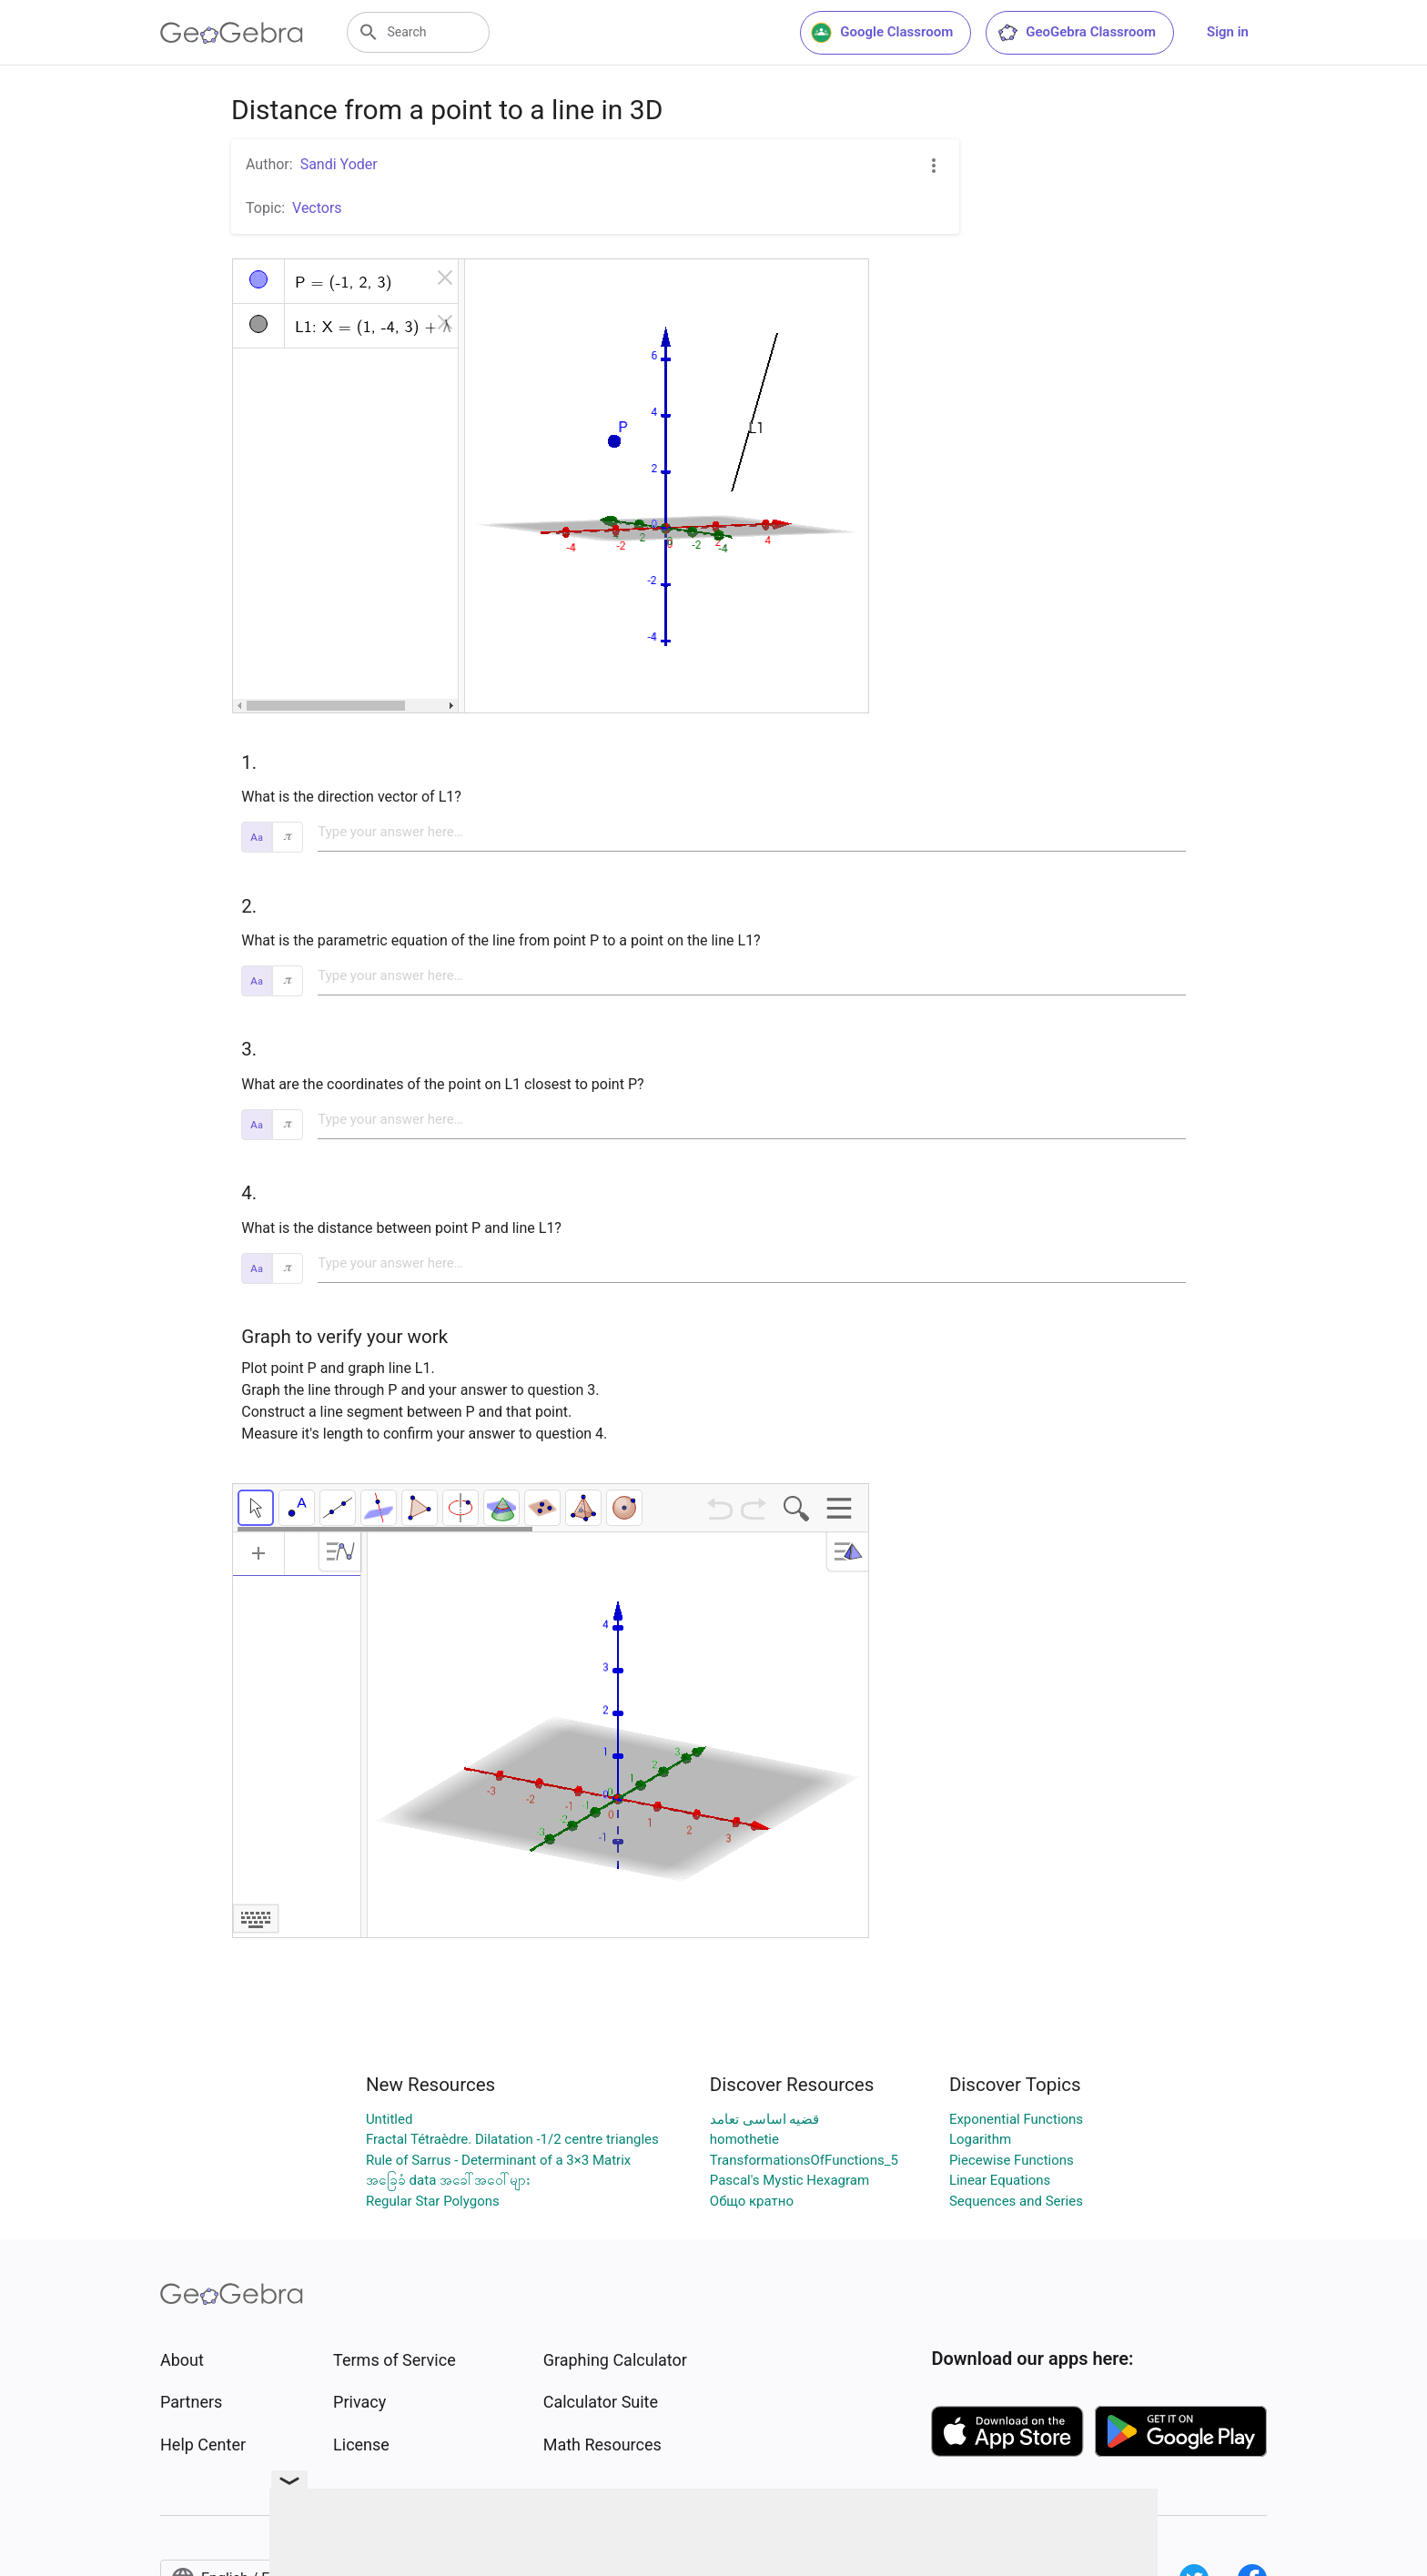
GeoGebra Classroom (1076, 33)
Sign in (1228, 32)
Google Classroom (882, 33)
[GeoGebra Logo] (231, 33)
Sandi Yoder (339, 164)
